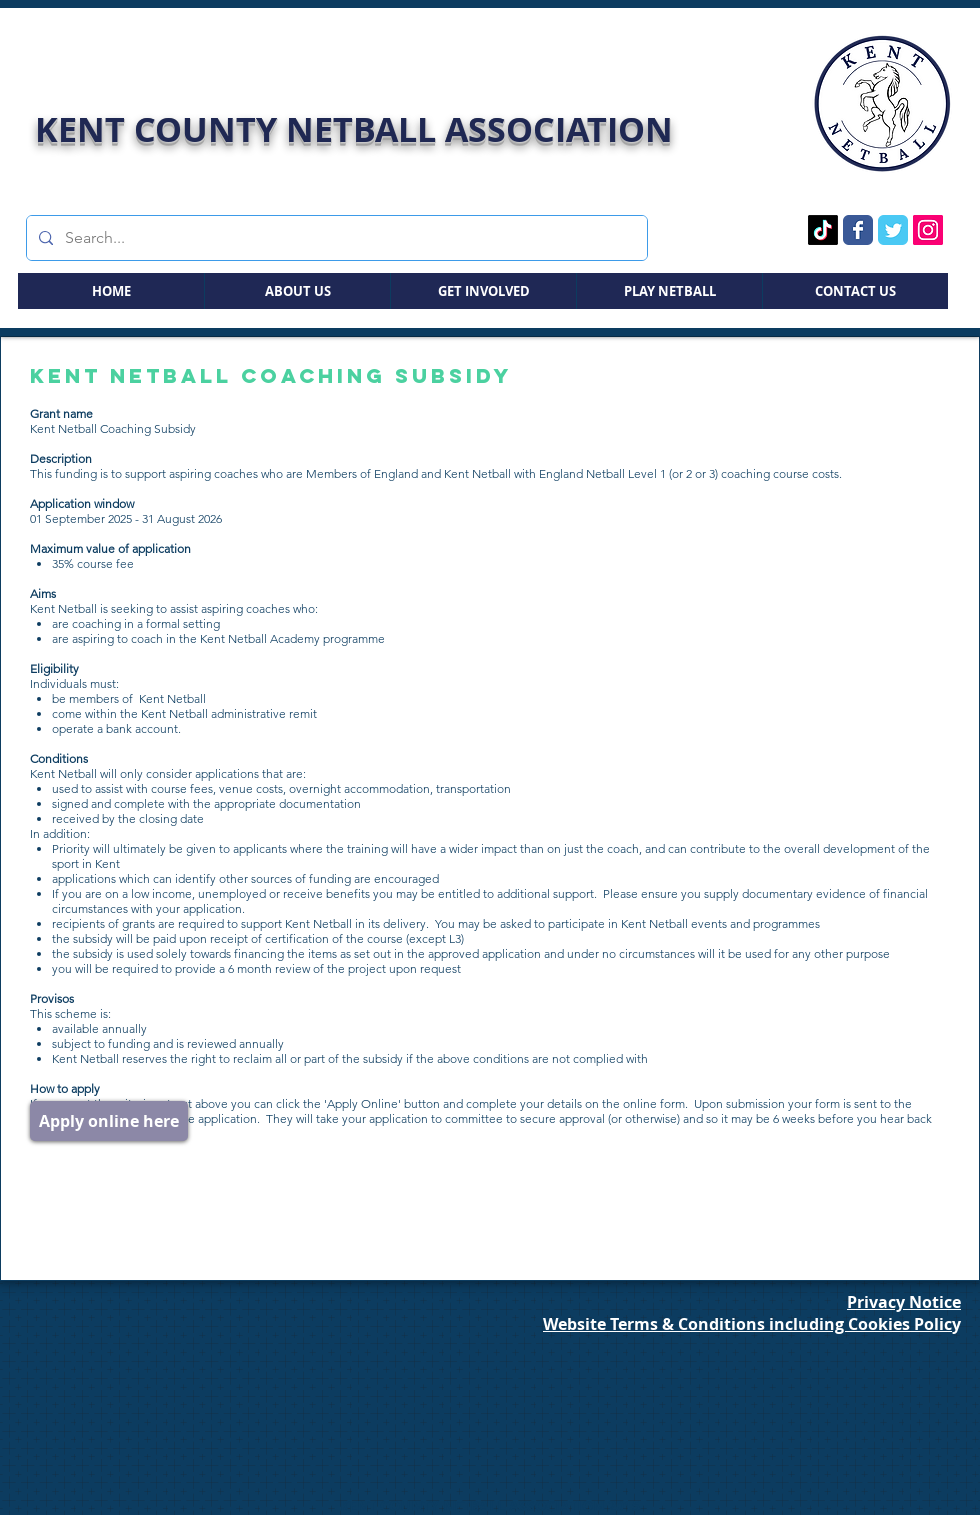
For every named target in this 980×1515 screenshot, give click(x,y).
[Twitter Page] (893, 230)
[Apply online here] (109, 1121)
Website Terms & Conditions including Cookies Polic (747, 1324)
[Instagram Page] (928, 230)
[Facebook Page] (858, 230)
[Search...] (335, 238)
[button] (297, 291)
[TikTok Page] (823, 230)
